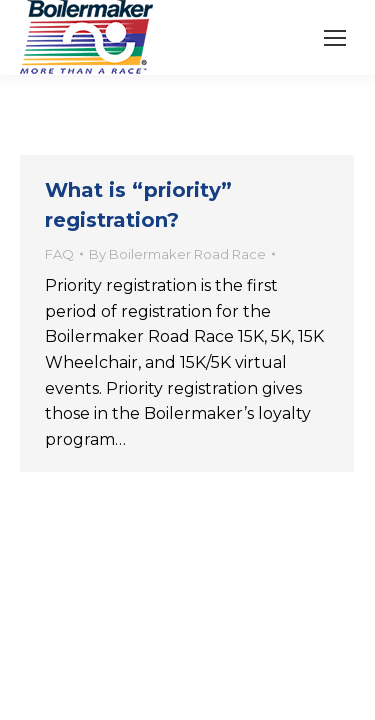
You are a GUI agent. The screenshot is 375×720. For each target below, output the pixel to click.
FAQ (59, 254)
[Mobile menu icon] (335, 38)
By (177, 254)
